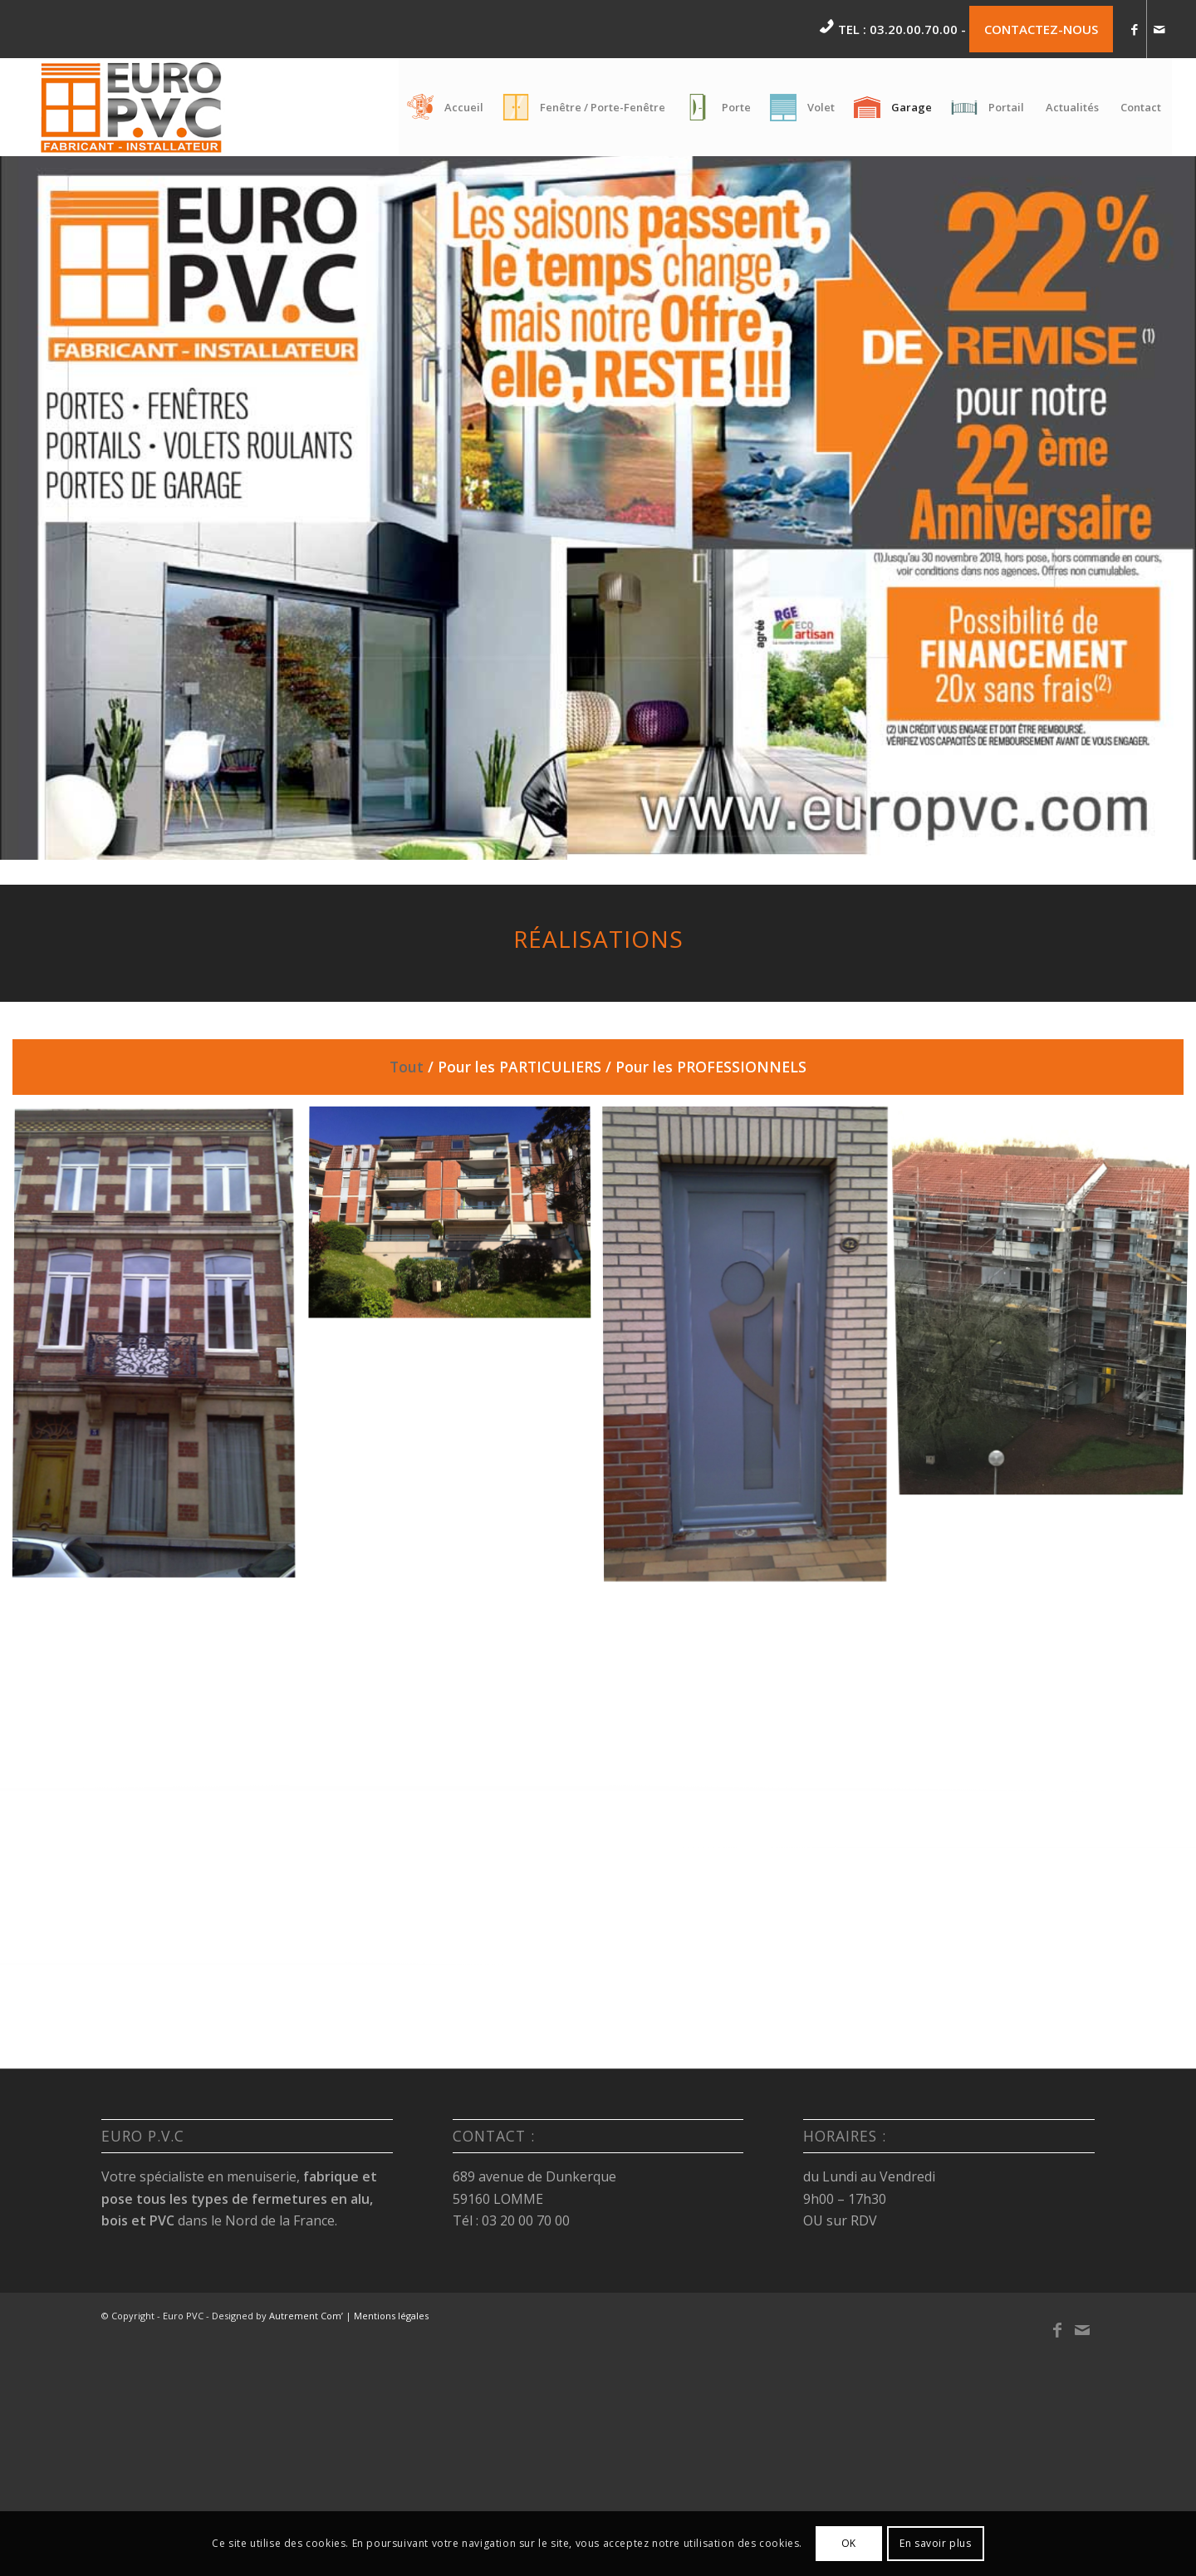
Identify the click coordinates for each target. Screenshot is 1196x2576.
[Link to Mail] (1159, 29)
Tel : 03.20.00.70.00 (898, 29)
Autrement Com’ (306, 2315)
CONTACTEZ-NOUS (1041, 29)
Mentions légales (391, 2315)
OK (848, 2543)
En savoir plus (935, 2543)
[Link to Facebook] (1134, 29)
